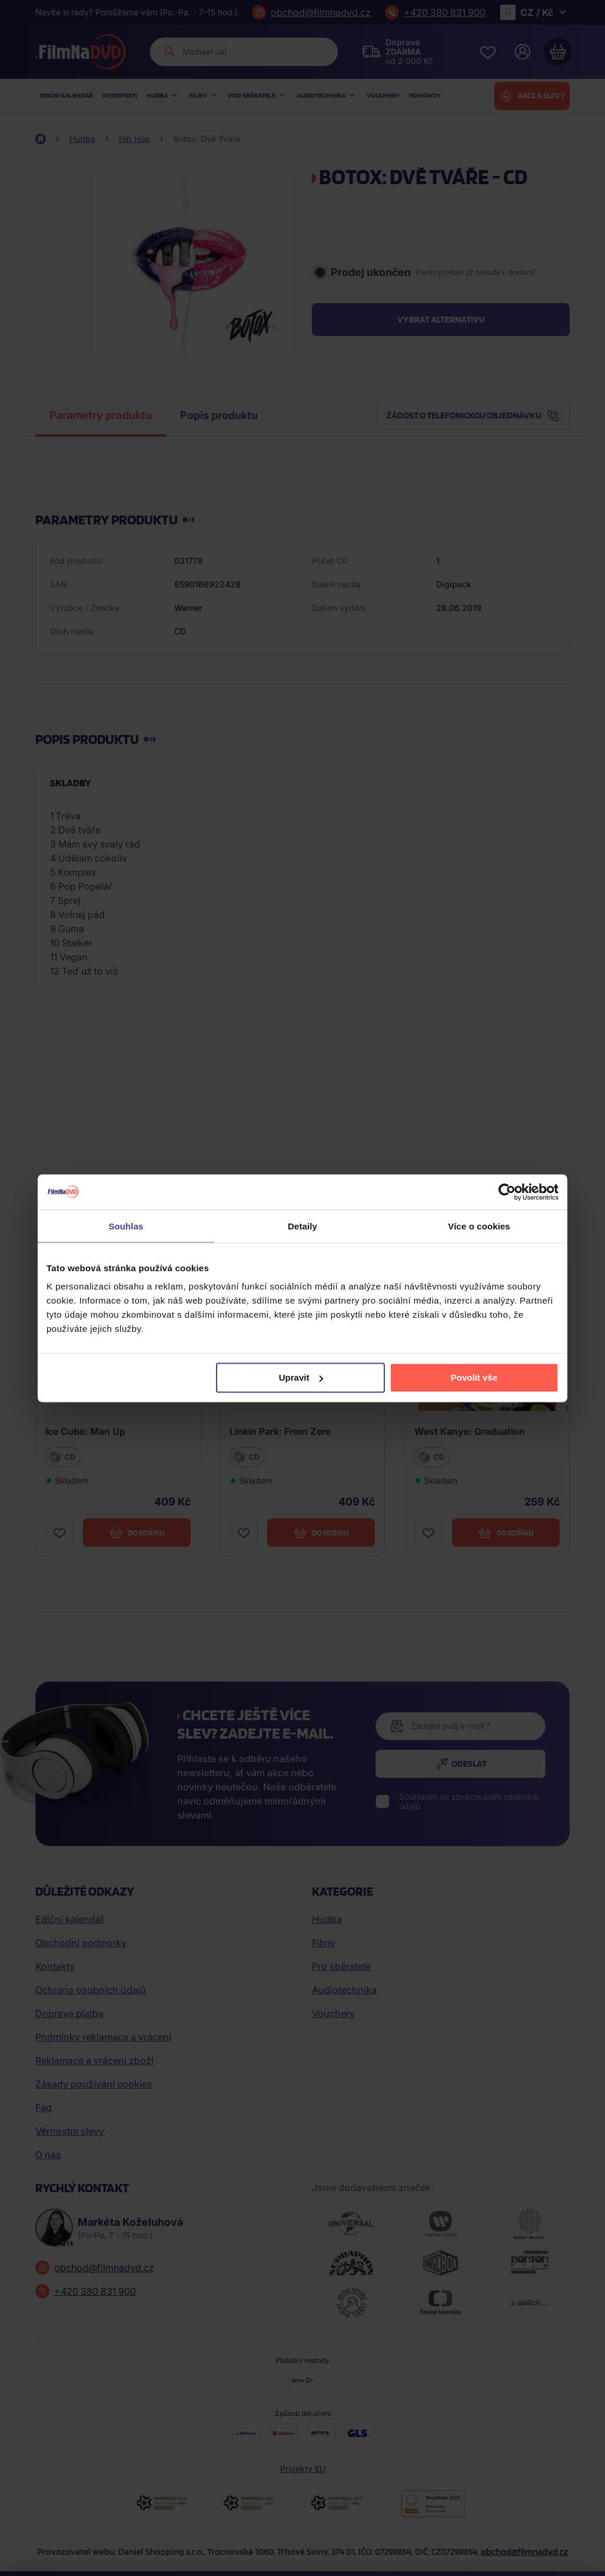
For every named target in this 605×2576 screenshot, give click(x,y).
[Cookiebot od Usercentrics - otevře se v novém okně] (507, 1192)
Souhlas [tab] (125, 1226)
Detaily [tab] (302, 1226)
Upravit (301, 1377)
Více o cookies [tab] (479, 1226)
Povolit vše (474, 1377)
